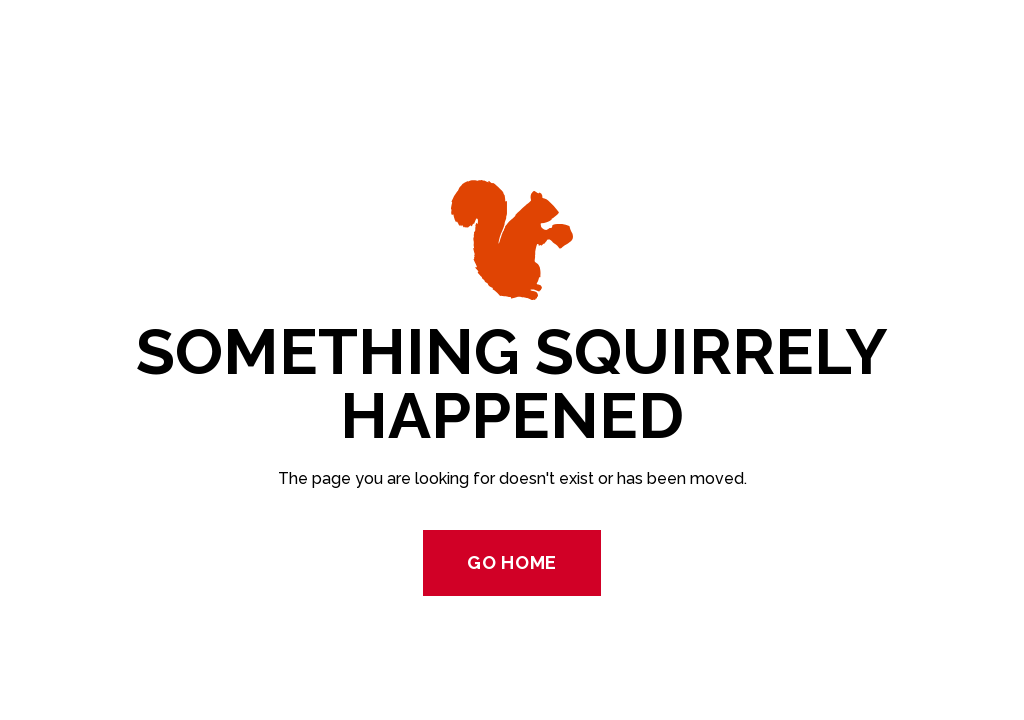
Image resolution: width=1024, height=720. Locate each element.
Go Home (512, 562)
